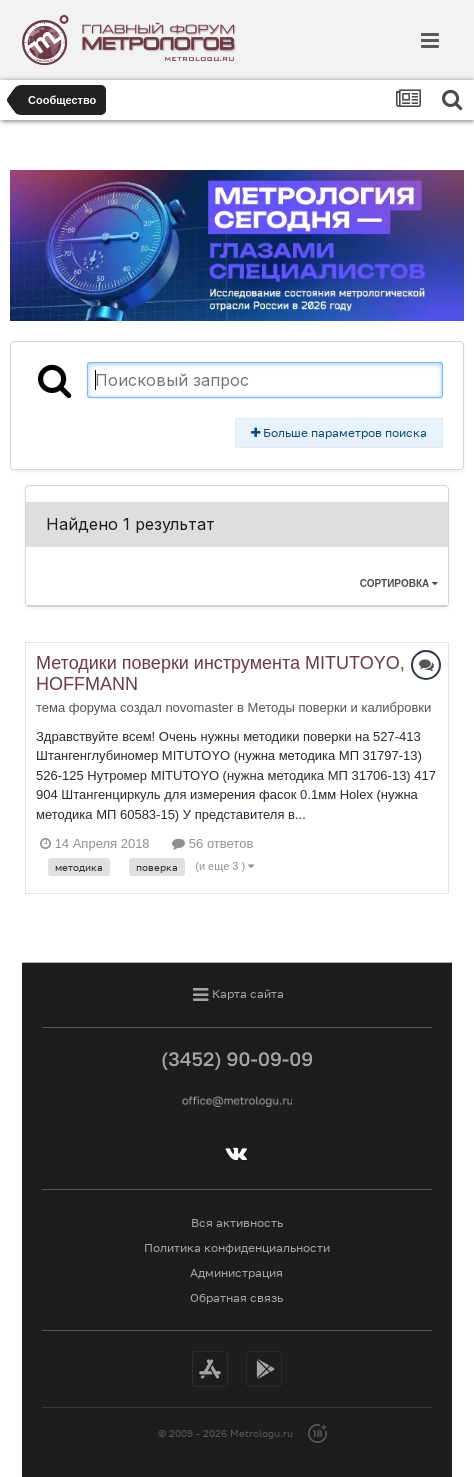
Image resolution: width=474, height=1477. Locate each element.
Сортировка (399, 583)
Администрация (236, 1272)
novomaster (199, 707)
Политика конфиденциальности (237, 1247)
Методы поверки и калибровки (339, 707)
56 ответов (212, 843)
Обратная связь (236, 1297)
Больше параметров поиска (339, 432)
